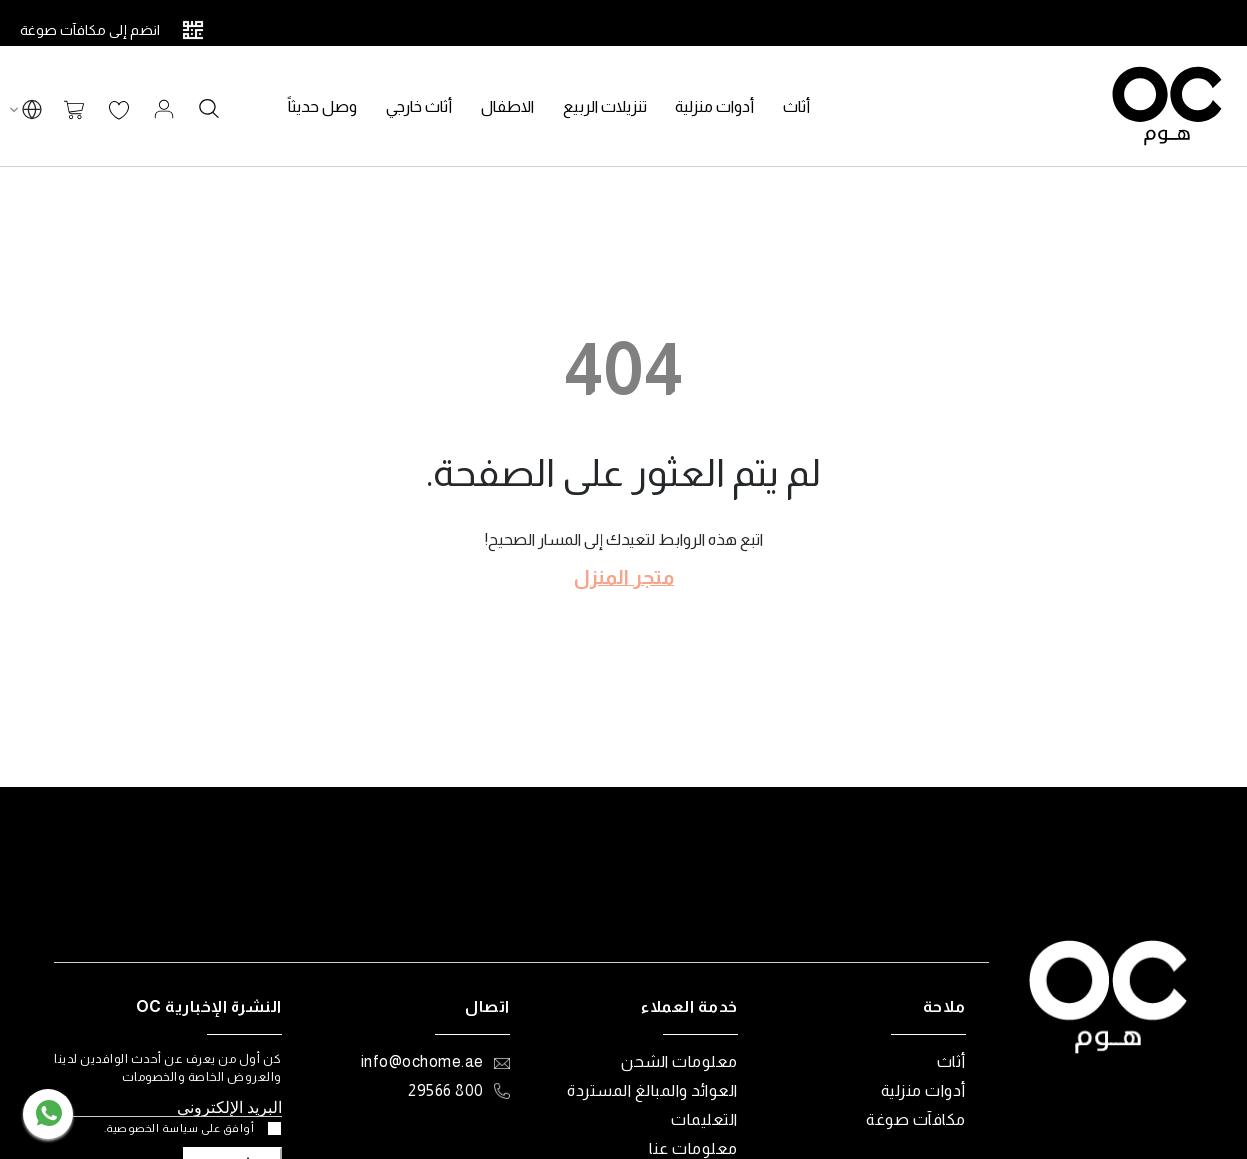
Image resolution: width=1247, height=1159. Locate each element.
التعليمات (704, 1119)
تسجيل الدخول (164, 109)
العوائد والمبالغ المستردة (652, 1090)
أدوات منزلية (923, 1090)
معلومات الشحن (679, 1061)
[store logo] (1167, 106)
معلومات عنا (693, 1148)
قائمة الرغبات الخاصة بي (119, 111)
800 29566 (446, 1090)
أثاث (951, 1061)
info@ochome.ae (422, 1061)
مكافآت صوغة (916, 1119)
